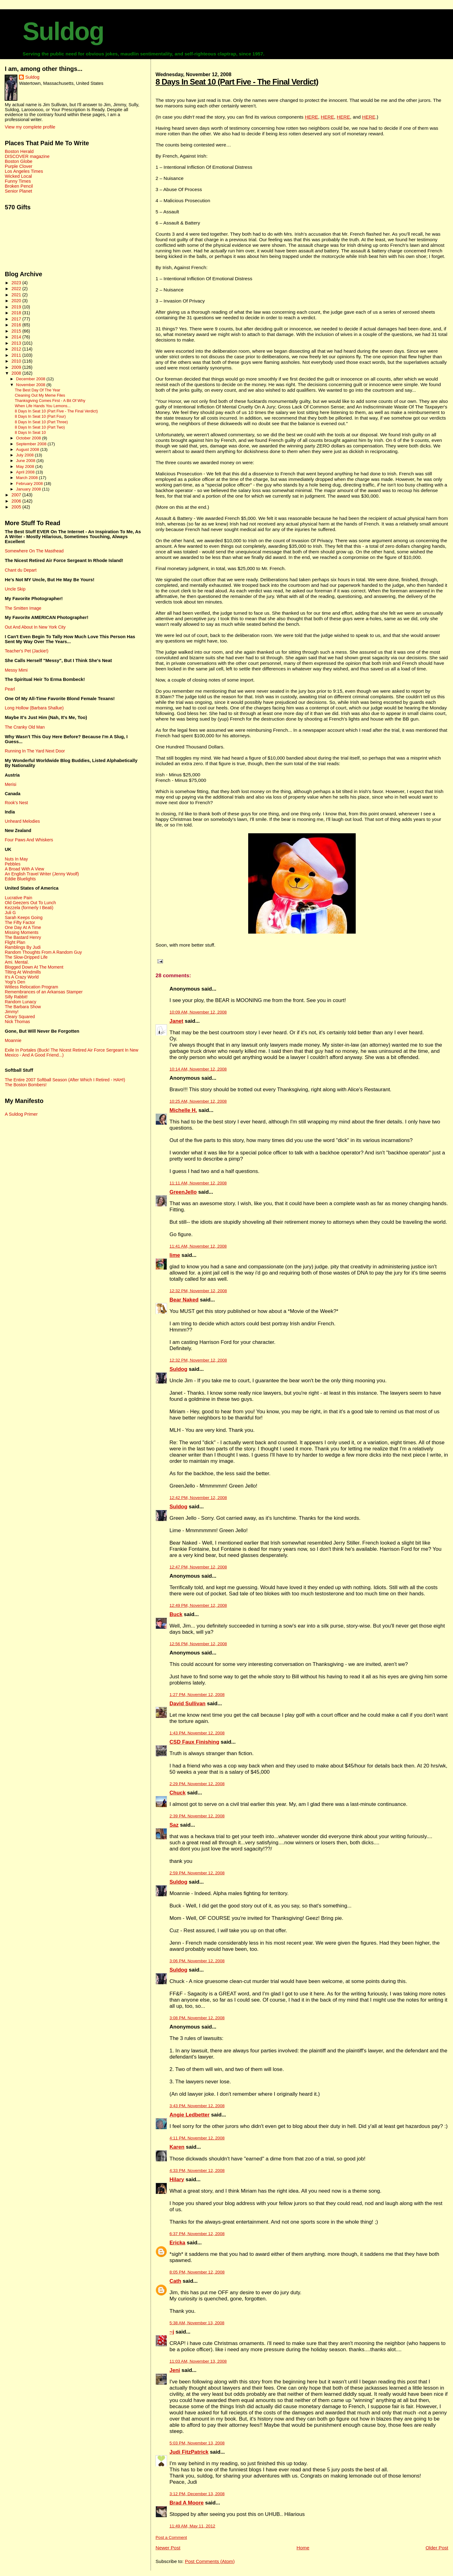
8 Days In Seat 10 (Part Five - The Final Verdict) (237, 81)
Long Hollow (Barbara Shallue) (34, 707)
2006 (16, 501)
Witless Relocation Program (31, 986)
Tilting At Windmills (23, 972)
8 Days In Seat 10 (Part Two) (40, 427)
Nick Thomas (17, 1021)
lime (174, 1255)
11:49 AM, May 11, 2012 (192, 2526)
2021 (16, 294)
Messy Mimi (16, 670)
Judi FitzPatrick (189, 2452)
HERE (311, 117)
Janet (176, 1021)
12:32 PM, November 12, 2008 (198, 1290)
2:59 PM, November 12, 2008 (197, 1873)
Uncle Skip (15, 588)
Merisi (10, 784)
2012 (16, 349)
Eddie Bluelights (20, 878)
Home (303, 2547)
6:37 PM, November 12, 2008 (197, 2233)
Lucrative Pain (18, 897)
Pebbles (12, 863)
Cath (175, 2281)
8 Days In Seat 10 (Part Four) (40, 416)
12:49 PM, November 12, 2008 (198, 1605)
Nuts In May (16, 858)
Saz (173, 1825)
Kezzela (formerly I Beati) (29, 907)
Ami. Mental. (17, 962)
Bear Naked (184, 1300)
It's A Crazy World (21, 976)
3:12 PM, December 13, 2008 (197, 2493)
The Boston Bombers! (25, 1084)
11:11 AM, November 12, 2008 (198, 1183)
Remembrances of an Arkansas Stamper (43, 991)
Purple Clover (18, 166)
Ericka (177, 2243)
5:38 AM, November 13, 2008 (196, 2323)
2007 (16, 494)
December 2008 (31, 379)
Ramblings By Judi (23, 947)
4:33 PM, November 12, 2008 (197, 2170)
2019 (16, 306)
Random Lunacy (20, 1001)
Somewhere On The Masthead (34, 550)
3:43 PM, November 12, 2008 (197, 2105)
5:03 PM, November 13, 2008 (197, 2443)
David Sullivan (187, 1703)
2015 (16, 331)
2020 (16, 300)
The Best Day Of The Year (37, 390)
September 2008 (32, 444)
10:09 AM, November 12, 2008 (198, 1012)
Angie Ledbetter (189, 2115)
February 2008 (30, 483)
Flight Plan (15, 942)
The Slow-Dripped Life (26, 957)
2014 (16, 336)
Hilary (176, 2179)
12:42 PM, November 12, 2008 (198, 1497)
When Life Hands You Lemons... (43, 406)
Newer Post (168, 2547)
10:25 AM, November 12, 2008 (198, 1101)
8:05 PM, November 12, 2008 (197, 2272)
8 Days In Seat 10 (30, 432)
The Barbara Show (23, 1006)
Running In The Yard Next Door (35, 750)
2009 (16, 367)
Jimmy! (11, 1011)
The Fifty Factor (20, 922)
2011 (16, 355)
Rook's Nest (16, 802)
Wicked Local (18, 176)
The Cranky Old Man (25, 727)
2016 (16, 324)
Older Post (436, 2547)
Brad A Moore (186, 2503)
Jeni (174, 2370)
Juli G (10, 912)
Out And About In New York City (35, 627)
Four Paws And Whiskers (29, 839)
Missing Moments (21, 932)
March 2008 (27, 477)
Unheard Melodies (22, 821)
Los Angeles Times (24, 171)
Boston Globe (18, 161)
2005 (16, 506)
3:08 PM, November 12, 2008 (197, 2018)
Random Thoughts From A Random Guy (43, 952)
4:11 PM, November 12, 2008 (197, 2138)
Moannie (13, 1040)
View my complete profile (30, 126)
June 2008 (26, 460)
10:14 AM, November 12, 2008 (198, 1069)
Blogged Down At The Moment (34, 967)
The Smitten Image (23, 608)
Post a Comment (171, 2537)
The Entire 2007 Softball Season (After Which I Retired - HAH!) (65, 1079)
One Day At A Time (23, 927)
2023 (16, 282)
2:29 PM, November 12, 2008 (197, 1783)
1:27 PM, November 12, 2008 (197, 1694)
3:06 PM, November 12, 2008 (197, 1961)
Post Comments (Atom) (210, 2561)
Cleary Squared (20, 1016)
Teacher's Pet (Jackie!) (26, 650)
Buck (176, 1614)
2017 (16, 318)
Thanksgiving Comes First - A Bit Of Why (50, 401)
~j (171, 2332)
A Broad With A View (24, 868)
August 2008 (28, 449)
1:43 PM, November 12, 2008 (197, 1733)
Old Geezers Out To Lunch (30, 902)
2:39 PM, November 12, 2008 (197, 1816)
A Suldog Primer (21, 1114)
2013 (16, 343)
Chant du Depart (20, 570)
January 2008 (29, 489)
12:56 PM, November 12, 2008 (198, 1643)
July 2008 (25, 455)
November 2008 (31, 384)
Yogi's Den (15, 981)
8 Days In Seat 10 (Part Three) (41, 422)
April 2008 (26, 472)
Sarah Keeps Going (23, 917)
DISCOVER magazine (27, 156)
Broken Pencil (19, 186)
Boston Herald (19, 151)
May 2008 (25, 466)
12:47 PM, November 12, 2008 (198, 1567)
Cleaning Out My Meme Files (40, 395)
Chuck (177, 1793)
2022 (16, 288)
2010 (16, 361)
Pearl (10, 688)
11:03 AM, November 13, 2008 (198, 2361)
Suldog (63, 31)
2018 (16, 312)
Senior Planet (18, 191)
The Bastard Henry (23, 937)
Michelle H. (183, 1110)
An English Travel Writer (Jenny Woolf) (42, 873)
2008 (16, 373)
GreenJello (183, 1192)
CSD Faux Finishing (194, 1742)
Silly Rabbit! (16, 996)
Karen (176, 2147)
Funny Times (18, 181)
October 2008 (29, 438)
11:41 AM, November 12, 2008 (198, 1246)
